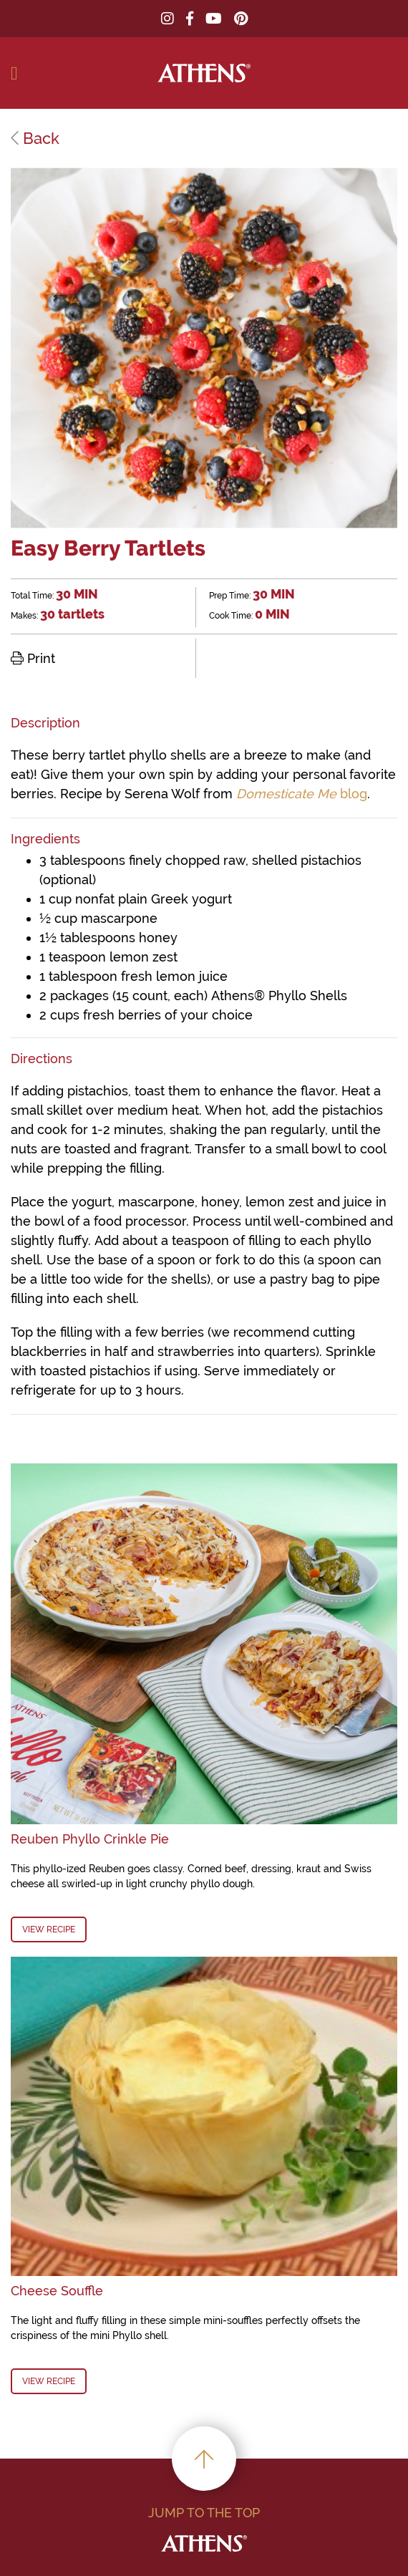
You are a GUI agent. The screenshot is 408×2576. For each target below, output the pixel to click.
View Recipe (48, 1929)
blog (301, 793)
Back (35, 138)
